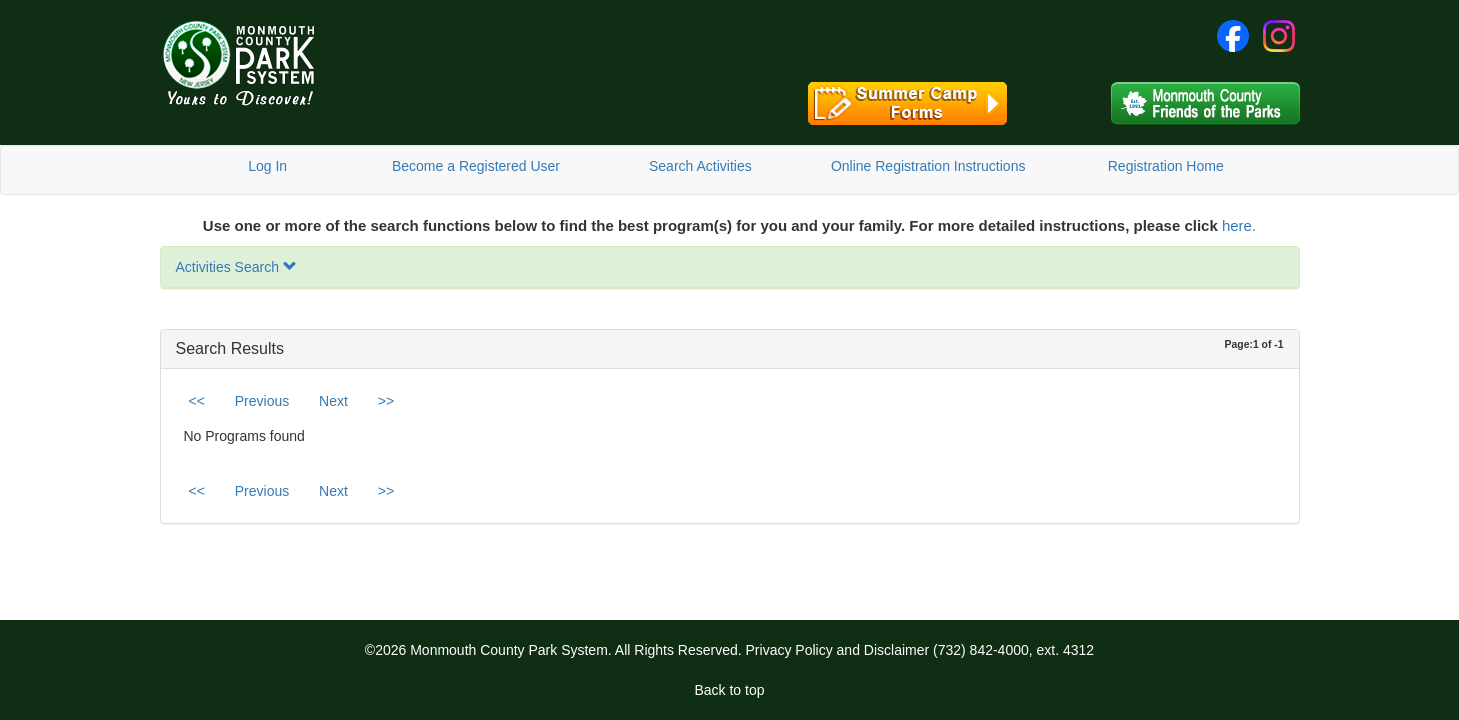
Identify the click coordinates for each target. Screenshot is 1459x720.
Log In (267, 166)
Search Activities (700, 166)
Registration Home (1166, 166)
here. (1239, 225)
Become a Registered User (476, 166)
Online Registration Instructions (928, 166)
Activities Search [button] (236, 267)
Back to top (729, 690)
